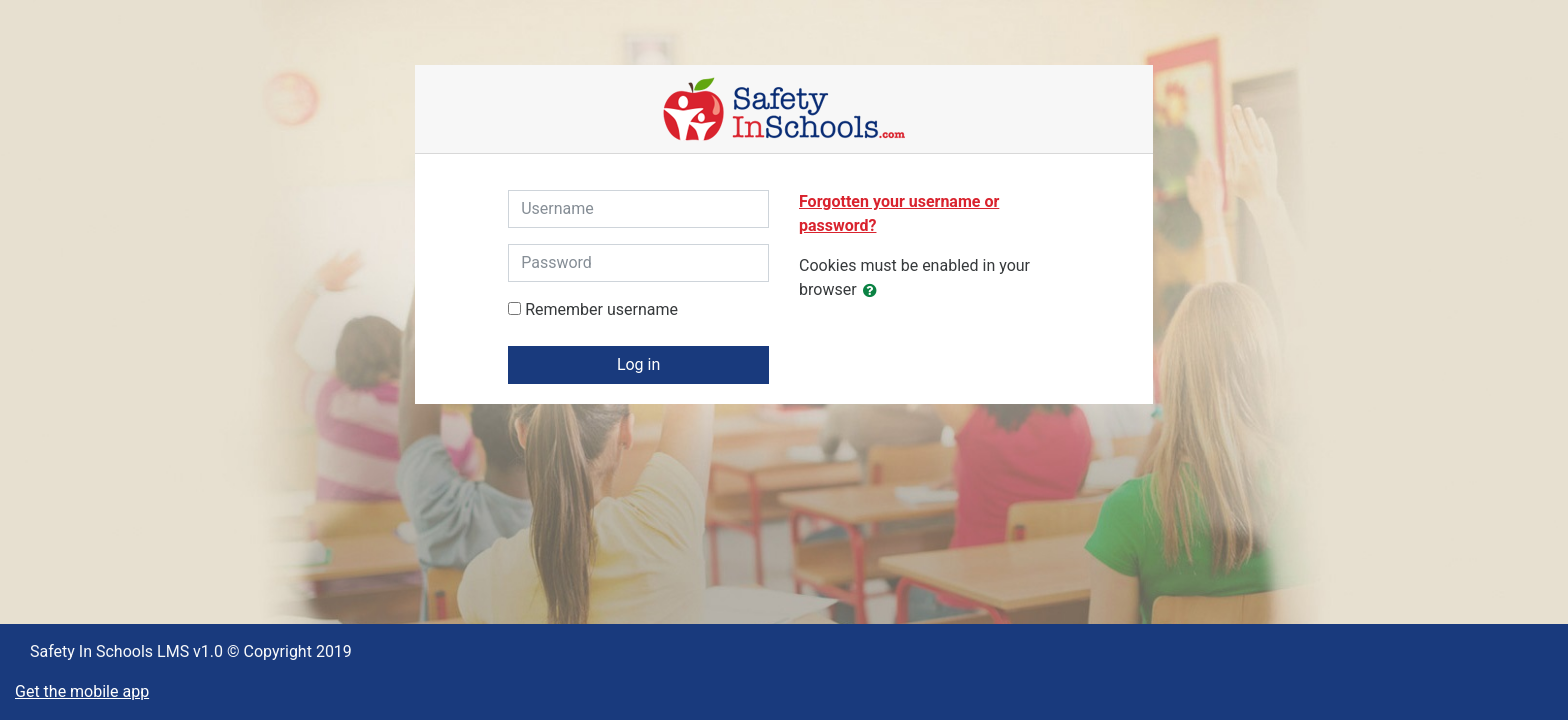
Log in (638, 364)
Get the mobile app (82, 691)
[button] (874, 291)
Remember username (601, 309)
